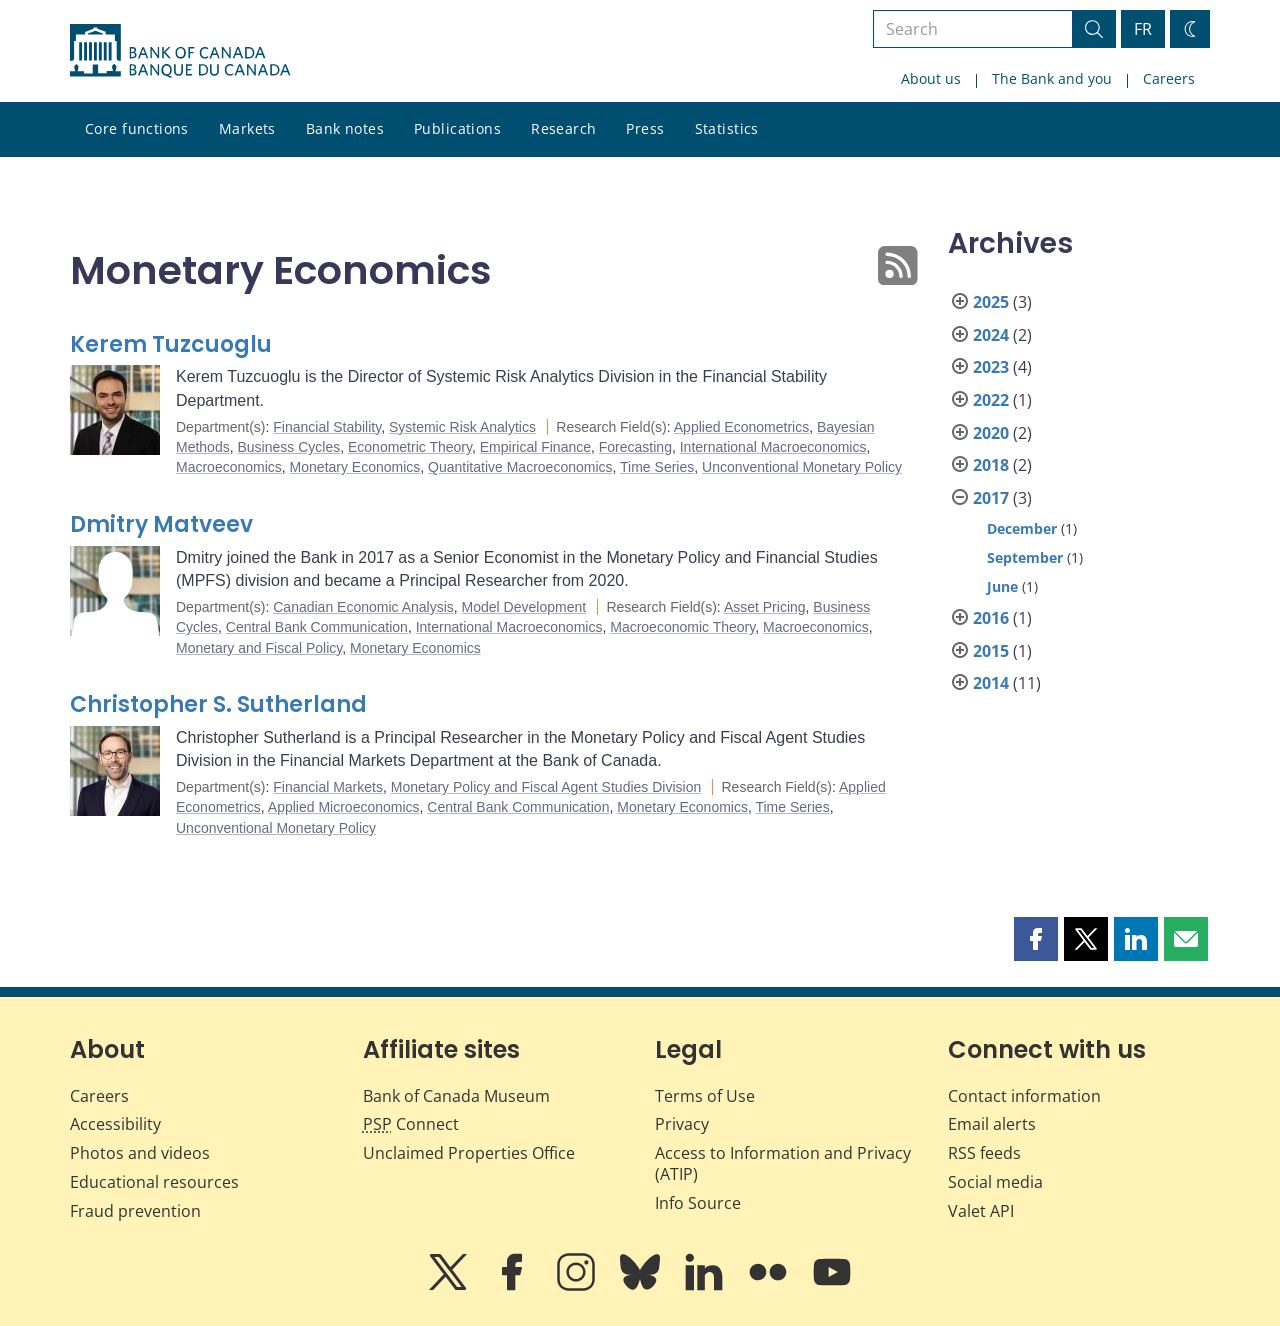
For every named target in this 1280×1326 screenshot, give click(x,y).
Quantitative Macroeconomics (520, 467)
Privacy (682, 1124)
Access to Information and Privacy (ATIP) (783, 1163)
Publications (457, 128)
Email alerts (992, 1124)
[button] (1036, 939)
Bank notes (345, 128)
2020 (991, 433)
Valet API (981, 1211)
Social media (995, 1182)
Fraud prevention (135, 1211)
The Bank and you (1052, 78)
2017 (991, 498)
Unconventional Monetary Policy (802, 467)
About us (931, 78)
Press (645, 128)
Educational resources (154, 1182)
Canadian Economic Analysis (363, 607)
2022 (991, 400)
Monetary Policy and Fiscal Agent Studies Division (546, 787)
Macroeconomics (229, 467)
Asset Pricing (765, 607)
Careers (1169, 78)
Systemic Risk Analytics (462, 427)
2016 (991, 618)
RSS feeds (984, 1153)
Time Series (657, 467)
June (1002, 586)
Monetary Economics (355, 467)
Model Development (524, 607)
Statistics (727, 128)
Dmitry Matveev (161, 524)
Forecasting (635, 447)
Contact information (1024, 1096)
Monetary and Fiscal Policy (259, 648)
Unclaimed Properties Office (469, 1153)
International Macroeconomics (773, 447)
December (1022, 528)
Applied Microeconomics (344, 807)
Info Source (698, 1203)
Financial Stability (327, 427)
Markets (247, 128)
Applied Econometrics (741, 427)
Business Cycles (288, 447)
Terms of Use (705, 1096)
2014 (991, 683)
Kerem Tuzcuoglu (171, 344)
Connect (411, 1124)
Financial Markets (328, 787)
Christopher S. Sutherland (218, 704)
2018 (991, 465)
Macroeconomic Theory (682, 627)
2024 (991, 335)
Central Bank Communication (317, 627)
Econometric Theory (410, 447)
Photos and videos (140, 1153)
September (1025, 557)
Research (563, 128)
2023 (991, 367)
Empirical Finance (535, 447)
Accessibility (115, 1124)
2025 (991, 302)
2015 (991, 651)
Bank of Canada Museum (456, 1096)
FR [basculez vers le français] (1143, 29)
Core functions (137, 128)
